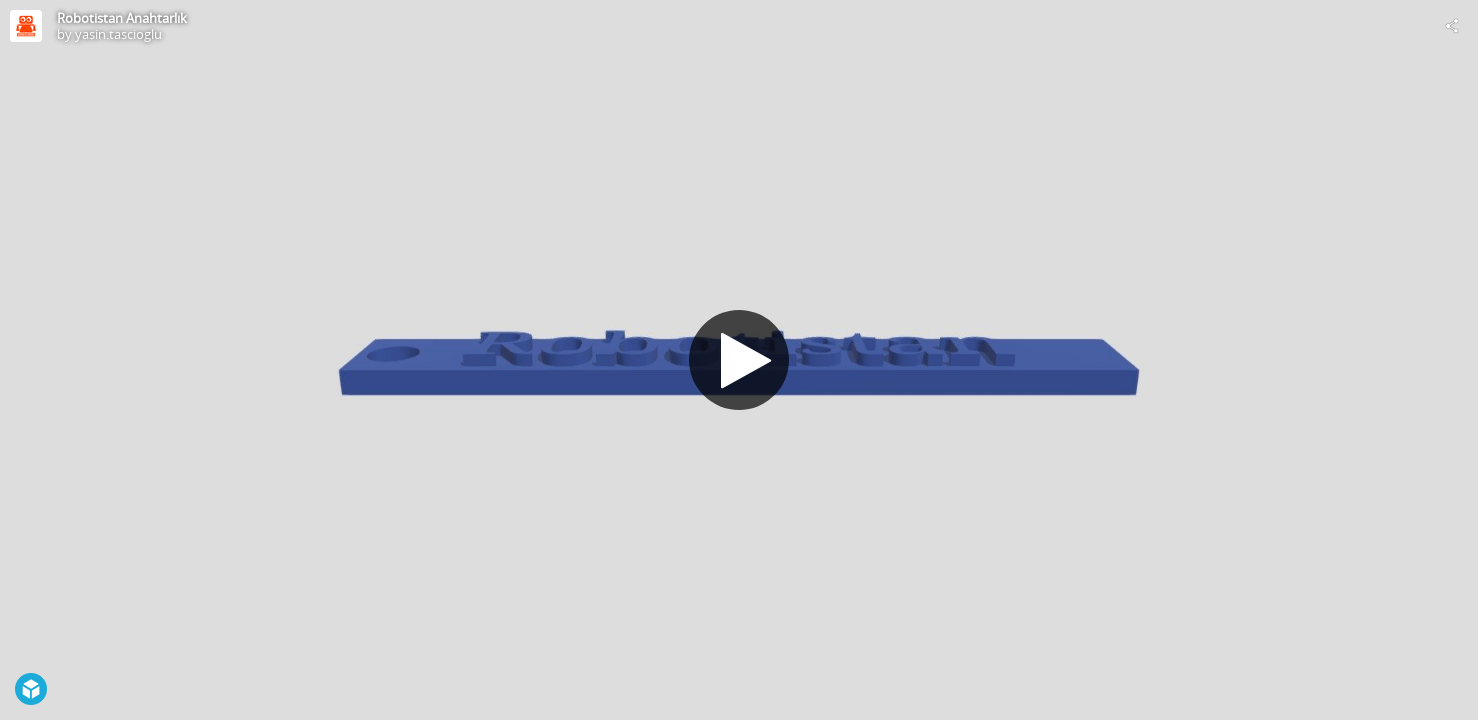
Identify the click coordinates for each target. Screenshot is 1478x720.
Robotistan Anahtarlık (122, 18)
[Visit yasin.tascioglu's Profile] (26, 26)
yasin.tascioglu (118, 34)
